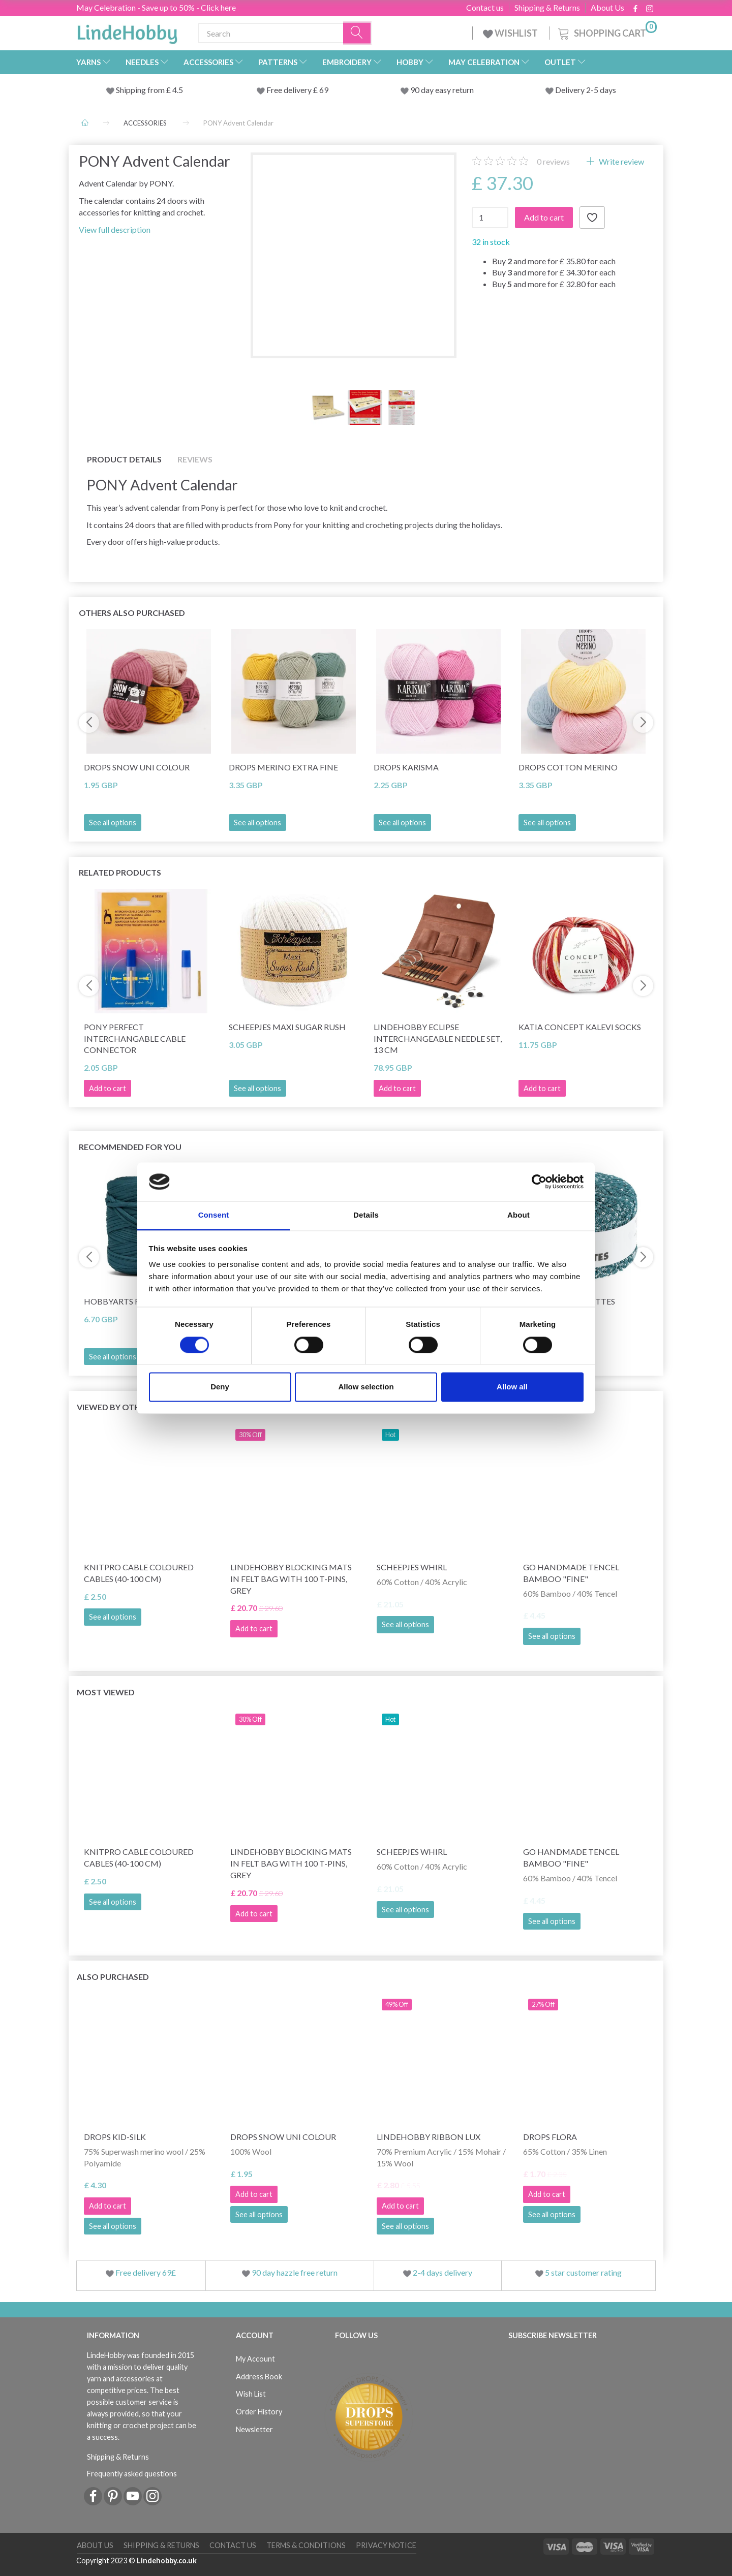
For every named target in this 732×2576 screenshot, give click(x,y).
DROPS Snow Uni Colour (137, 767)
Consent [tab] (213, 1215)
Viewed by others (116, 1407)
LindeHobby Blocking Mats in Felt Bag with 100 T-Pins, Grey (291, 1578)
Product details (124, 459)
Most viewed (106, 1692)
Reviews (194, 459)
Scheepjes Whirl (412, 1567)
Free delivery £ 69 (297, 90)
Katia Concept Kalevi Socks (579, 1027)
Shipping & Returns (547, 7)
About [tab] (518, 1215)
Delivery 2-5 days (585, 90)
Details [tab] (366, 1215)
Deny (219, 1387)
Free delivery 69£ (145, 2272)
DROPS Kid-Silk (115, 2137)
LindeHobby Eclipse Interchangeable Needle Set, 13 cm (438, 1038)
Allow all (512, 1387)
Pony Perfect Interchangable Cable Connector (135, 1038)
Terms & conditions (306, 2545)
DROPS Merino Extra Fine (283, 767)
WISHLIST (511, 33)
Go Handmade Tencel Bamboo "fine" (571, 1573)
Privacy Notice (386, 2545)
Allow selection (365, 1387)
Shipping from (141, 90)
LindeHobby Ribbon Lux (428, 2137)
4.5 (177, 90)
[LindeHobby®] (127, 31)
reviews (553, 161)
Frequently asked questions (132, 2473)
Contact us (485, 7)
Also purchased (113, 1976)
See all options (112, 822)
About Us (607, 7)
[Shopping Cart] (606, 31)
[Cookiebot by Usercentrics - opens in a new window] (539, 1181)
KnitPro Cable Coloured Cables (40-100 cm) (139, 1573)
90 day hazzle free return (295, 2272)
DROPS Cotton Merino (568, 767)
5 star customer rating (583, 2272)
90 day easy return (442, 90)
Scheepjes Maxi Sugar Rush (287, 1027)
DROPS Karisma (406, 767)
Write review (620, 161)
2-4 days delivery (442, 2272)
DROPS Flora (550, 2137)
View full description (114, 229)
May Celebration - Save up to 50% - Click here (156, 7)
